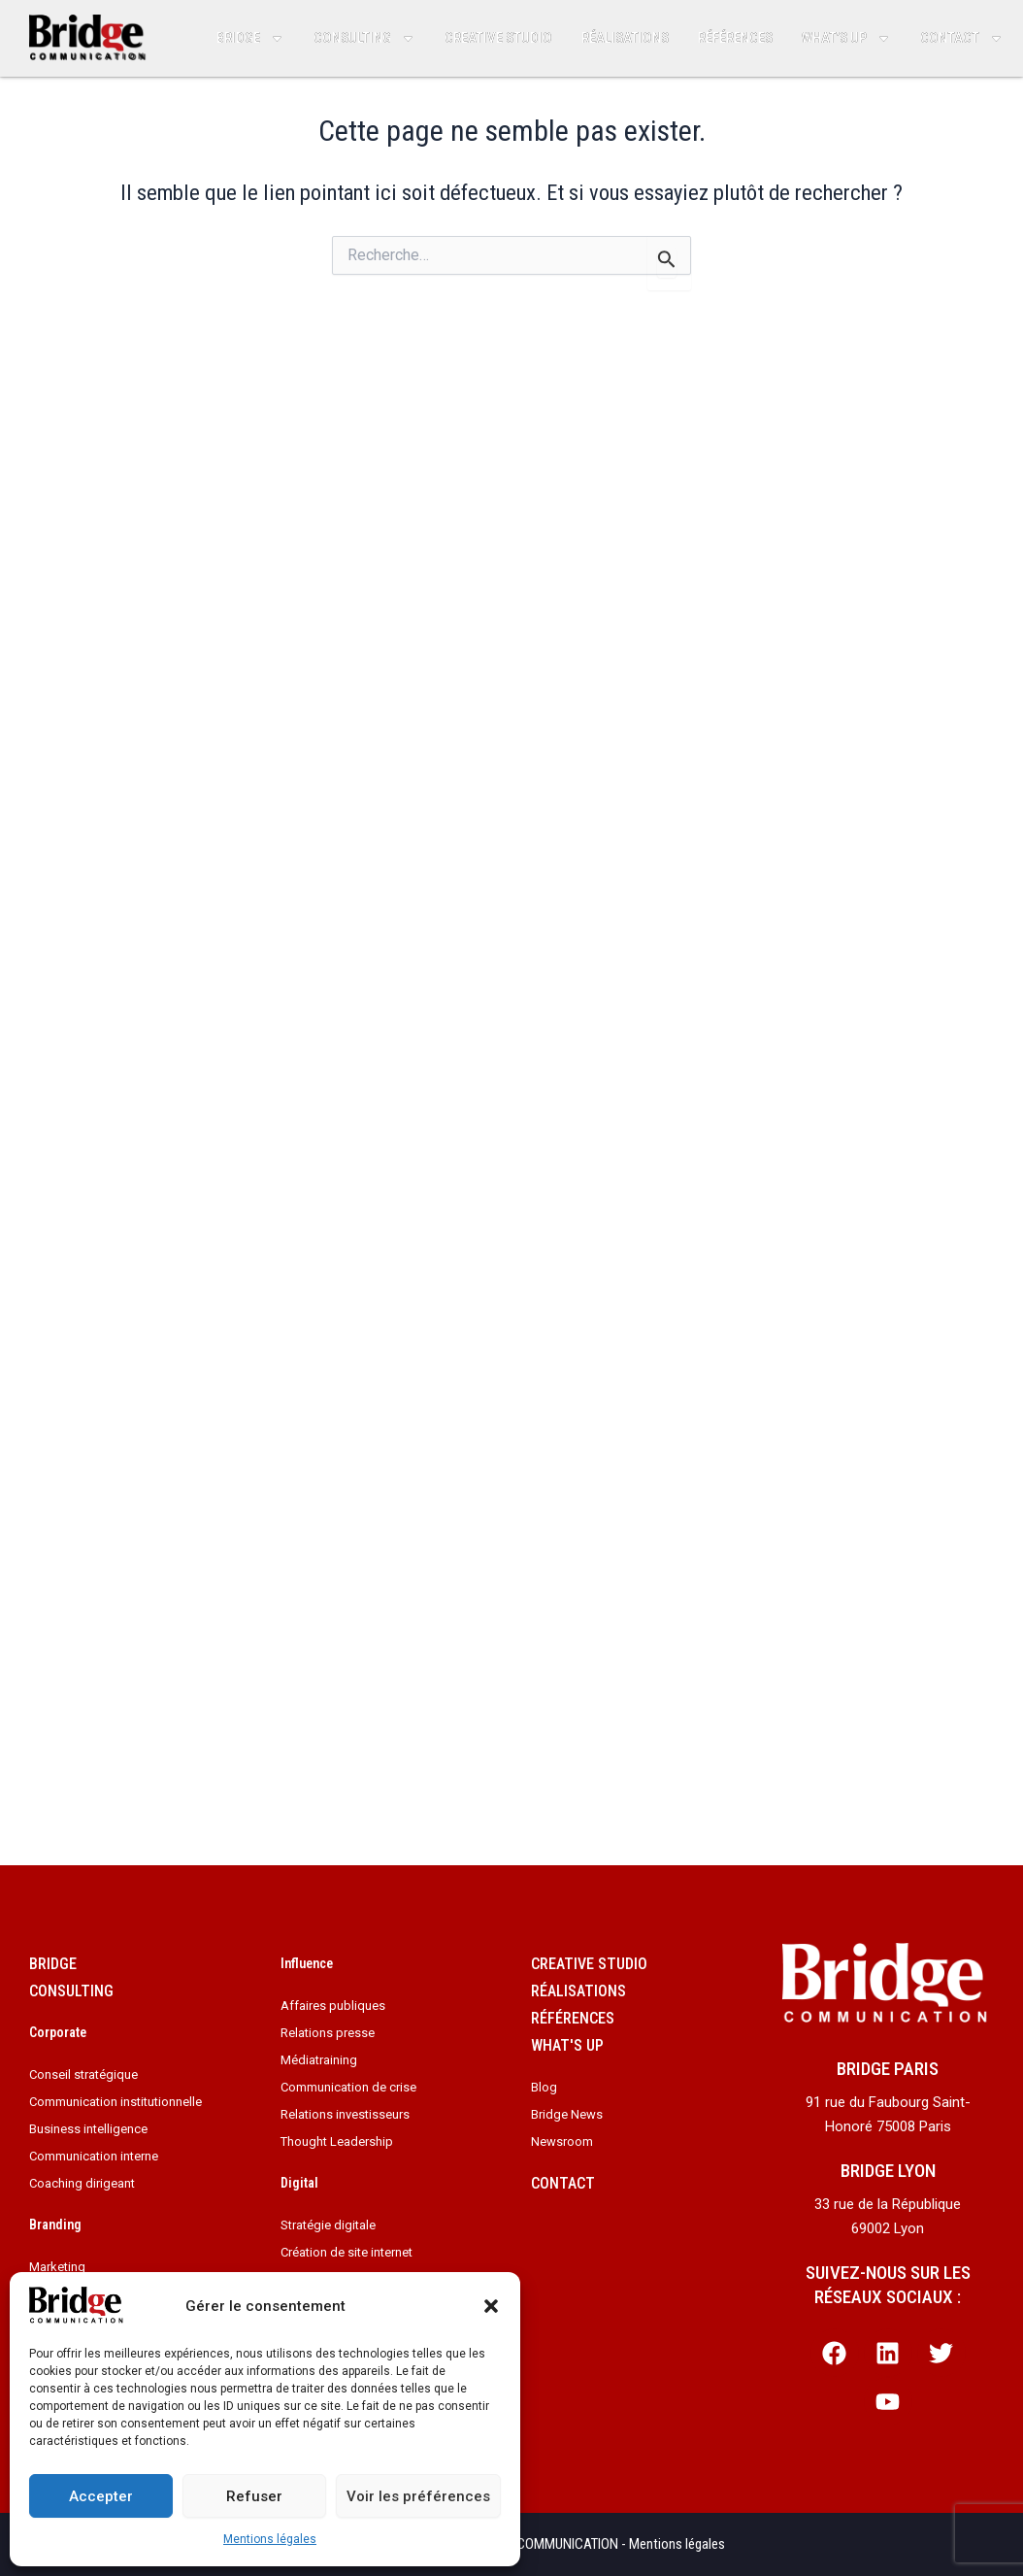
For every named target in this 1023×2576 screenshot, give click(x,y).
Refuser (254, 2496)
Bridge (250, 38)
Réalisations (625, 38)
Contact (962, 38)
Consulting (364, 38)
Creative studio (498, 38)
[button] (491, 2306)
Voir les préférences (418, 2496)
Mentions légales (269, 2539)
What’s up (846, 38)
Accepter (101, 2496)
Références (735, 38)
